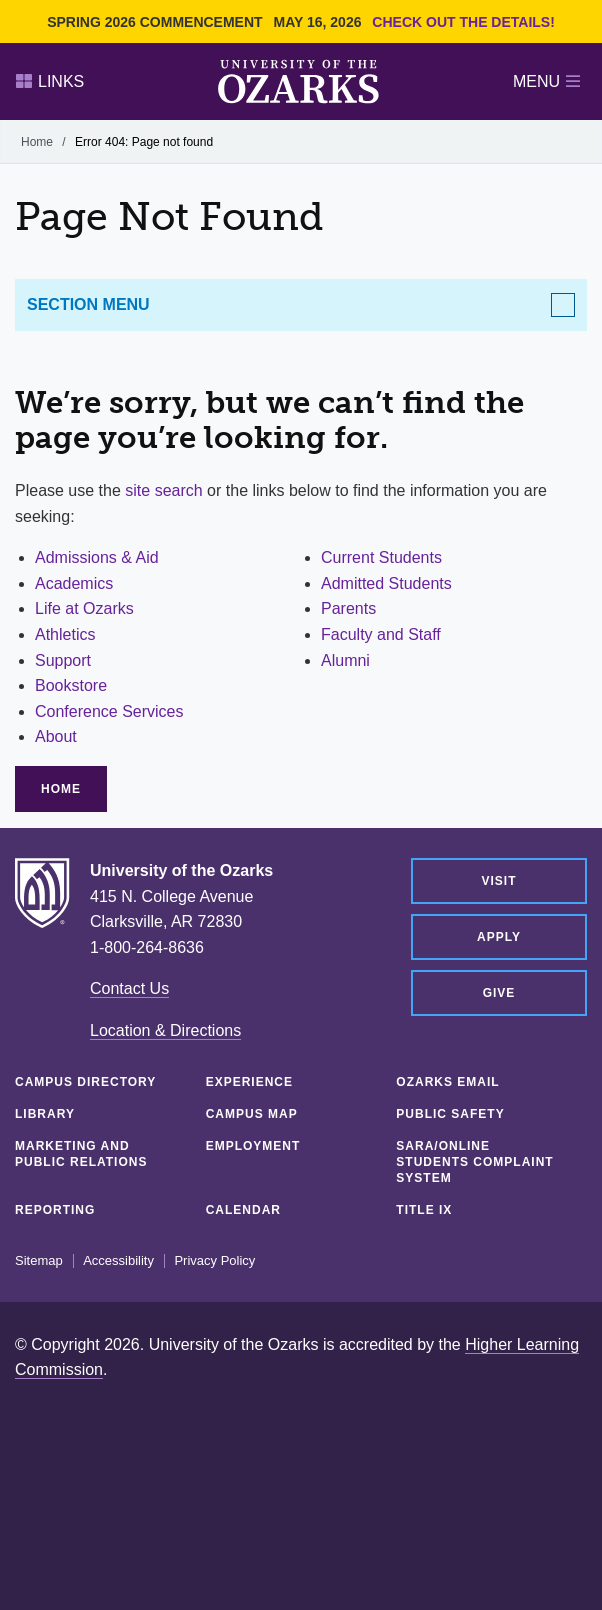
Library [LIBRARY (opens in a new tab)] (45, 1114)
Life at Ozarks (84, 608)
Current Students (381, 557)
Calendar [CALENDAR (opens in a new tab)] (243, 1210)
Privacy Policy (214, 1261)
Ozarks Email (447, 1082)
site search (163, 490)
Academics (74, 583)
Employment (253, 1146)
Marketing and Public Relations (81, 1154)
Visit (498, 881)
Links (50, 81)
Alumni (345, 660)
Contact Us (129, 988)
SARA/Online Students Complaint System (474, 1162)
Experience (249, 1082)
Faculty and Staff (381, 634)
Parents (348, 608)
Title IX (424, 1210)
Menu (546, 81)
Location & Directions (165, 1030)
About (56, 736)
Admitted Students (386, 583)
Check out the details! (463, 22)
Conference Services (109, 711)
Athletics (65, 634)
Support (63, 660)
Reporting (55, 1210)
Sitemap (39, 1261)
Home (37, 142)
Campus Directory (85, 1082)
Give (499, 993)
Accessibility (118, 1261)
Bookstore (71, 685)
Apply (499, 937)
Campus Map (252, 1114)
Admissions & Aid (97, 557)
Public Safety (450, 1114)
